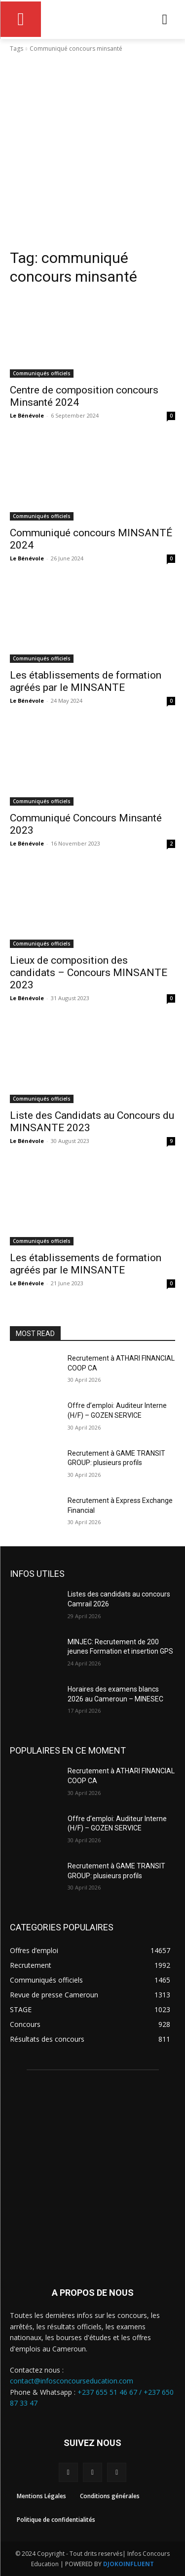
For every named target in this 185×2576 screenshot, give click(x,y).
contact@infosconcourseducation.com (71, 2380)
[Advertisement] (92, 151)
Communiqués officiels (42, 373)
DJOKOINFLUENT (128, 2564)
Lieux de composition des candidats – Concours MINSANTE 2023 (88, 972)
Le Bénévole (27, 415)
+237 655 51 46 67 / (110, 2392)
